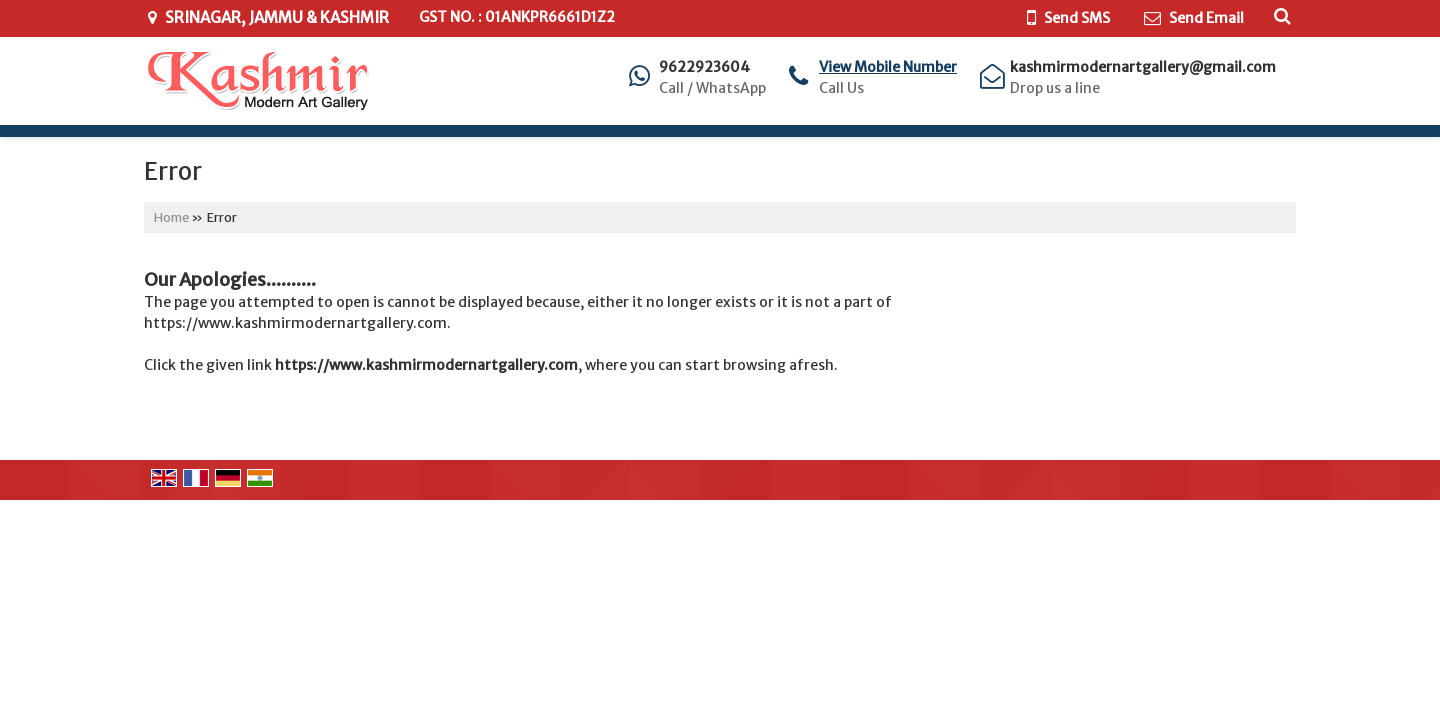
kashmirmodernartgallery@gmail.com (1143, 67)
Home (171, 217)
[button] (888, 67)
